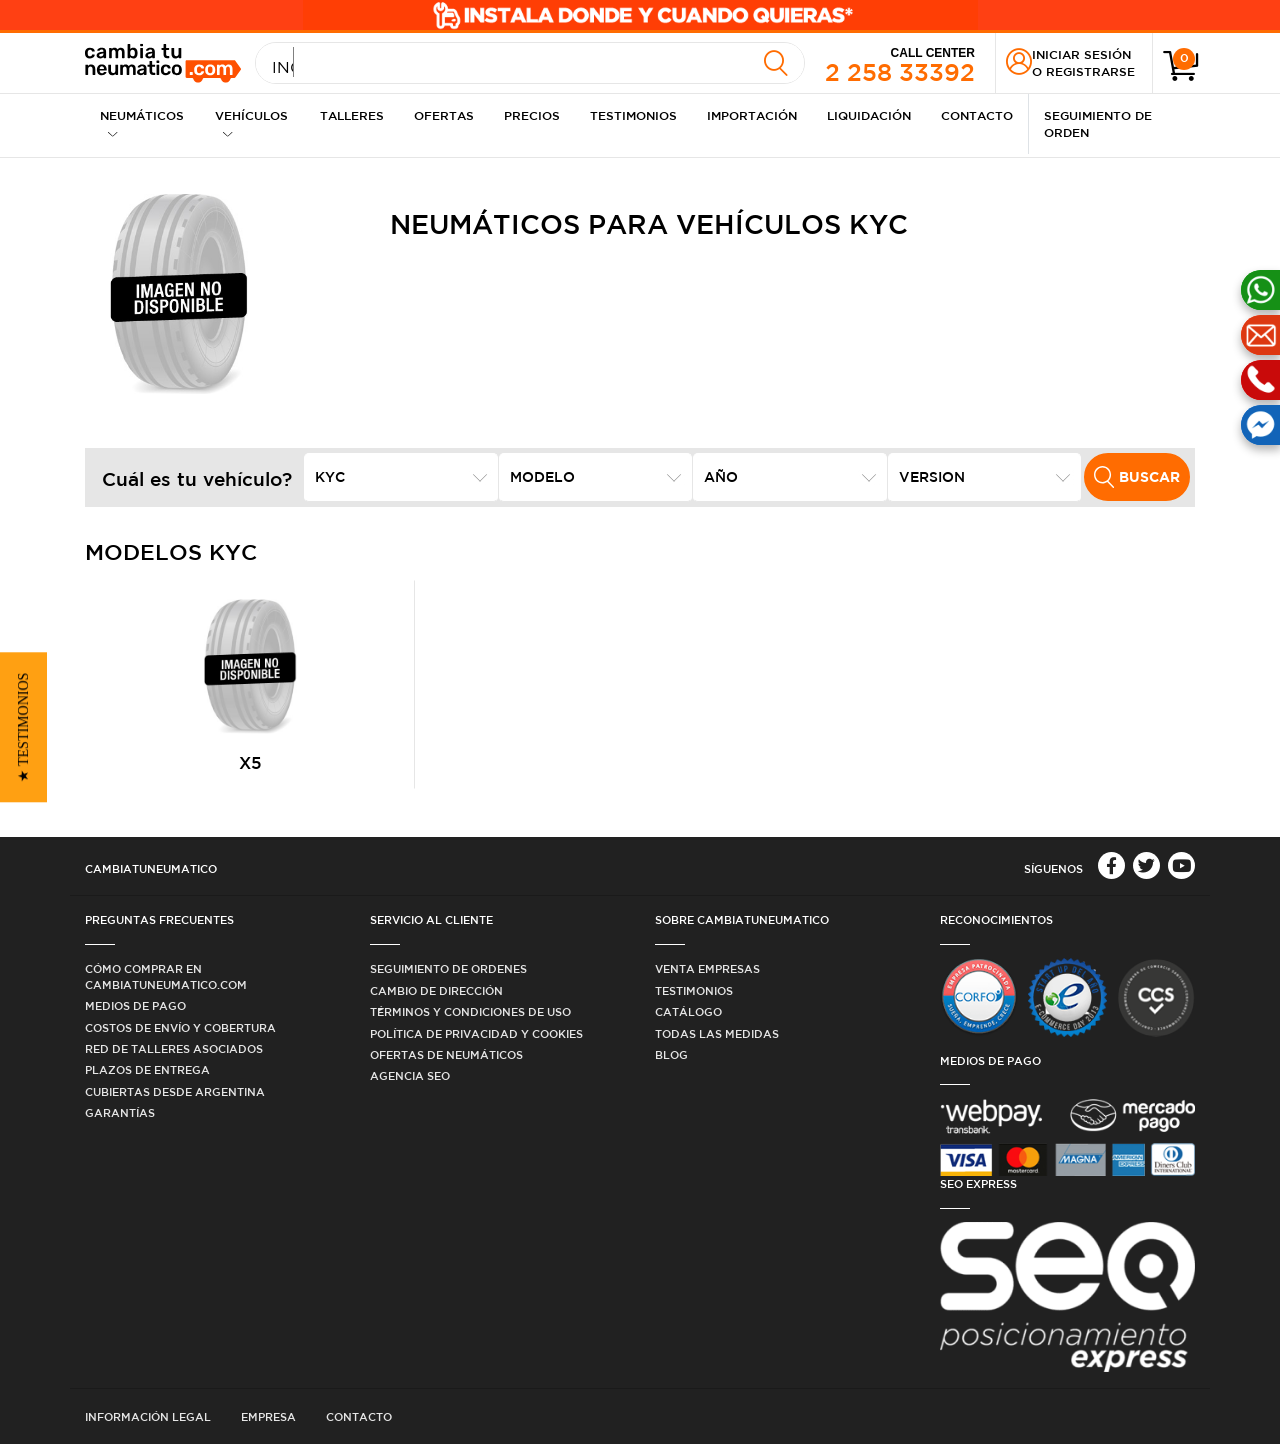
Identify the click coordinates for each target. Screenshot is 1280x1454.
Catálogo (688, 1021)
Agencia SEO (410, 1085)
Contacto (977, 115)
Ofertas (444, 115)
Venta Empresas (707, 978)
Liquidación (869, 115)
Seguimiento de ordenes (448, 978)
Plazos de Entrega (147, 1079)
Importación (752, 115)
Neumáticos (142, 123)
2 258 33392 (900, 64)
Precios (532, 115)
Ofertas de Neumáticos (446, 1063)
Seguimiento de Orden (1098, 123)
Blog (671, 1063)
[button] (23, 727)
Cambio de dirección (436, 999)
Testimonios (633, 115)
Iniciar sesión (1081, 54)
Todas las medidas (717, 1042)
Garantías (120, 1122)
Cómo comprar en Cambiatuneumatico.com (166, 986)
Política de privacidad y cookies (476, 1042)
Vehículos (251, 123)
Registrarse (1090, 71)
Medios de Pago (135, 1015)
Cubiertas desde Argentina (175, 1100)
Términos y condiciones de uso (470, 1021)
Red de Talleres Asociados (174, 1057)
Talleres (352, 115)
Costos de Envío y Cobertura (180, 1036)
